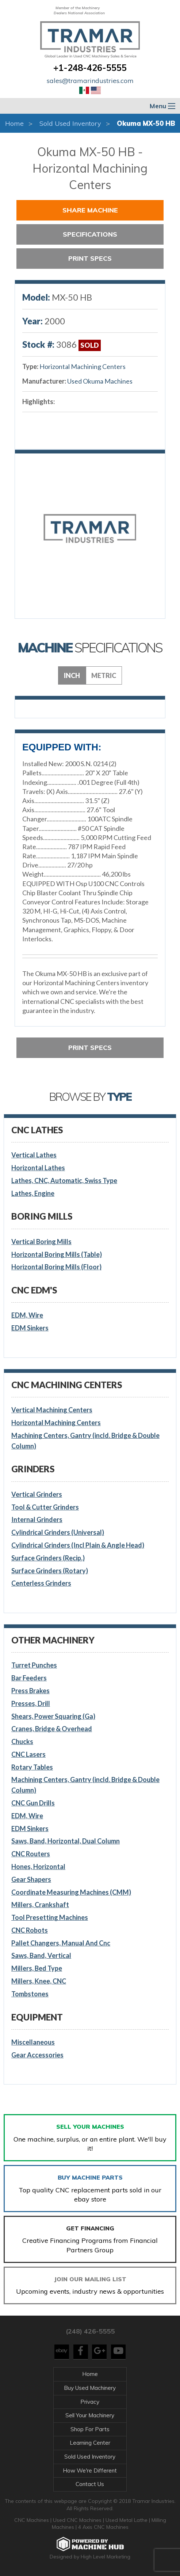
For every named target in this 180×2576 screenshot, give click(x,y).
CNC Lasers (28, 1754)
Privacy (89, 2401)
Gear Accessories (37, 2055)
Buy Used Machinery (90, 2387)
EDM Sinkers (30, 1328)
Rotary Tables (32, 1767)
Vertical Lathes (34, 1155)
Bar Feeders (29, 1678)
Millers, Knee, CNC (38, 1981)
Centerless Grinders (41, 1583)
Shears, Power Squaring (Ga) (53, 1716)
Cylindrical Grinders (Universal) (57, 1532)
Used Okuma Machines (100, 381)
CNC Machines (32, 2520)
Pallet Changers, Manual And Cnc (60, 1943)
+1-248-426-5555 (90, 67)
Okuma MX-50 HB (146, 123)
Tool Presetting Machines (49, 1917)
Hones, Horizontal (38, 1867)
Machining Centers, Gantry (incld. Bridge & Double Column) (85, 1440)
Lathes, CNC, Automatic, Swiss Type (64, 1180)
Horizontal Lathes (38, 1168)
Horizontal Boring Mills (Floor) (56, 1267)
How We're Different (90, 2470)
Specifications (90, 234)
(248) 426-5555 (90, 2331)
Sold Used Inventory (70, 123)
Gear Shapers (31, 1879)
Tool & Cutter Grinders (45, 1507)
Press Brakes (30, 1691)
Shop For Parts (90, 2429)
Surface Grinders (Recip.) (48, 1558)
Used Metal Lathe (127, 2520)
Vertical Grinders (36, 1494)
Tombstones (30, 1994)
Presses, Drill (30, 1703)
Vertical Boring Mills (41, 1242)
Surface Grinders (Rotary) (49, 1571)
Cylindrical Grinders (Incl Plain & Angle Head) (77, 1545)
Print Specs (90, 258)
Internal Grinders (36, 1519)
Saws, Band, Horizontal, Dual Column (65, 1841)
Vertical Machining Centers (51, 1410)
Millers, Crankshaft (40, 1905)
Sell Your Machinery (89, 2415)
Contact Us (90, 2484)
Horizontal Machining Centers (82, 366)
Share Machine (90, 210)
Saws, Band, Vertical (41, 1955)
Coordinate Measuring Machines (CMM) (71, 1892)
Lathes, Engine (32, 1193)
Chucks (22, 1741)
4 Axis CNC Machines (103, 2527)
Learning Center (90, 2442)
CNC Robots (29, 1930)
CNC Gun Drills (33, 1803)
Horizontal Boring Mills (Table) (56, 1254)
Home (14, 123)
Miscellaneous (33, 2042)
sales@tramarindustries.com (90, 80)
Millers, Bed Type (36, 1968)
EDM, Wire (27, 1315)
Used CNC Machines (78, 2520)
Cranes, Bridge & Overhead (51, 1729)
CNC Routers (30, 1854)
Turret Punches (34, 1665)
